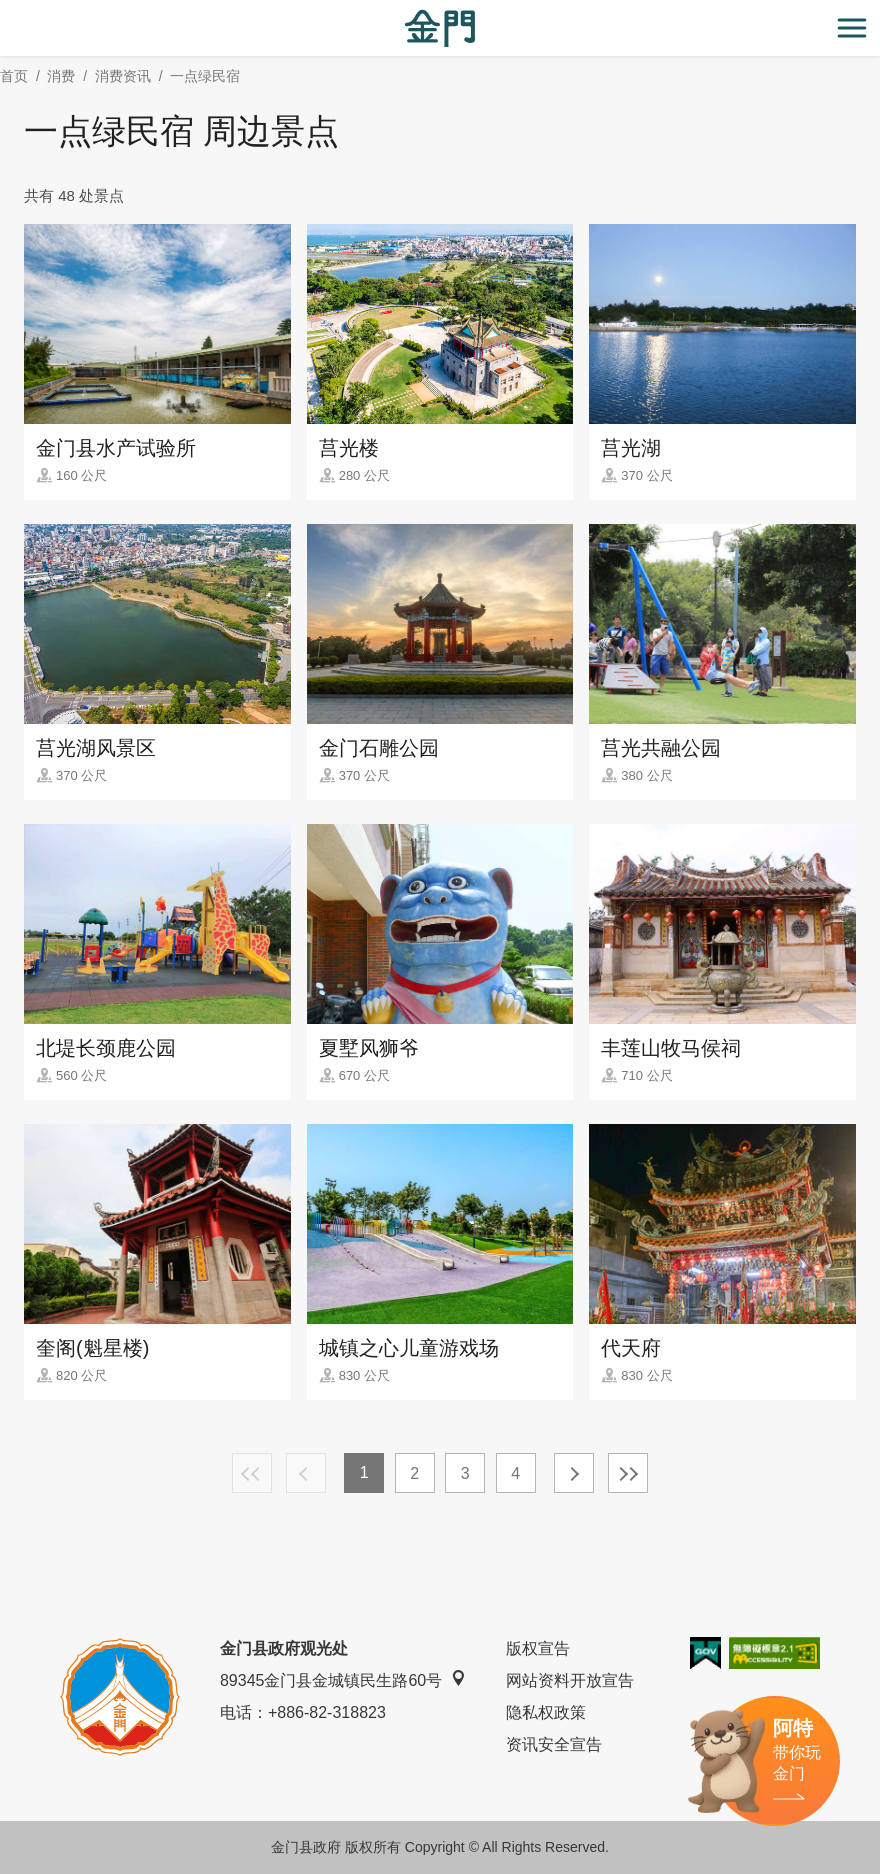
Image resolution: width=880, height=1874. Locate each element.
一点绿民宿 (205, 76)
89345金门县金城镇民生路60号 (343, 1679)
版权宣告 (538, 1648)
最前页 (252, 1473)
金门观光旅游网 (440, 28)
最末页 (628, 1473)
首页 (14, 76)
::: (6, 11)
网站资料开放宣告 (570, 1680)
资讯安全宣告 (554, 1744)
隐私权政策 (546, 1712)
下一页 (574, 1473)
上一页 (306, 1473)
